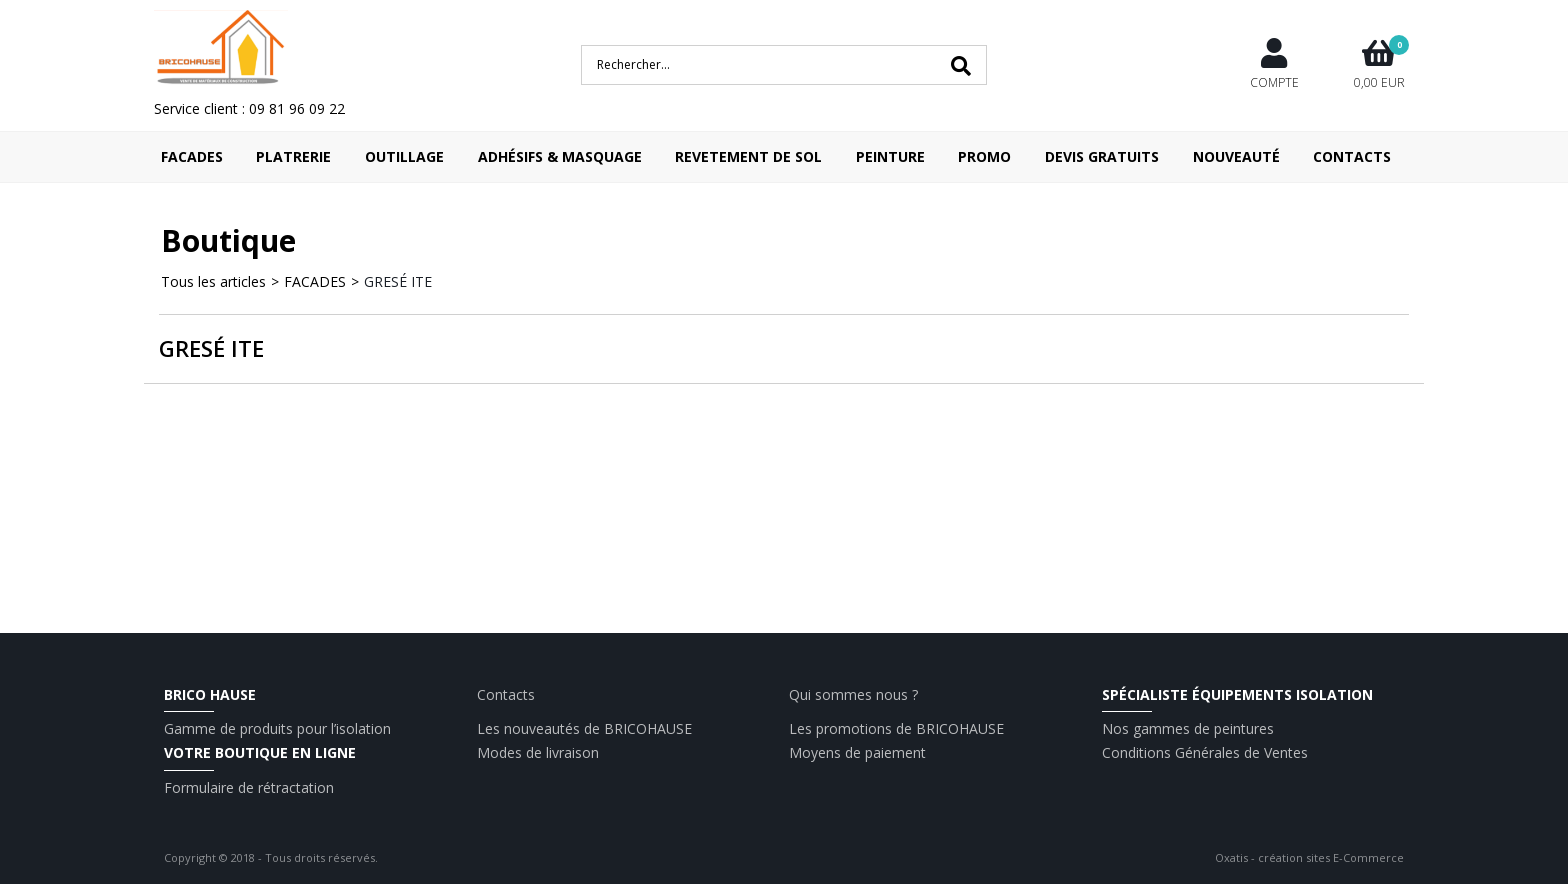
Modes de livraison (538, 752)
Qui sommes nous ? (853, 694)
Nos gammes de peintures (1188, 728)
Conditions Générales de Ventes (1205, 752)
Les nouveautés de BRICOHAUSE (584, 728)
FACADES (192, 156)
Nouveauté (1236, 156)
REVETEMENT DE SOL (748, 156)
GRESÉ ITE (398, 281)
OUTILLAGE (404, 156)
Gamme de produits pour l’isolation (277, 728)
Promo (984, 156)
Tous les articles (213, 281)
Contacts (1352, 156)
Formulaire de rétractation (249, 787)
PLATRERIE (293, 156)
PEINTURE (890, 156)
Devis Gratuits (1102, 156)
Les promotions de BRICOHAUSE (896, 728)
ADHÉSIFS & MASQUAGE (560, 156)
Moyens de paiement (857, 752)
